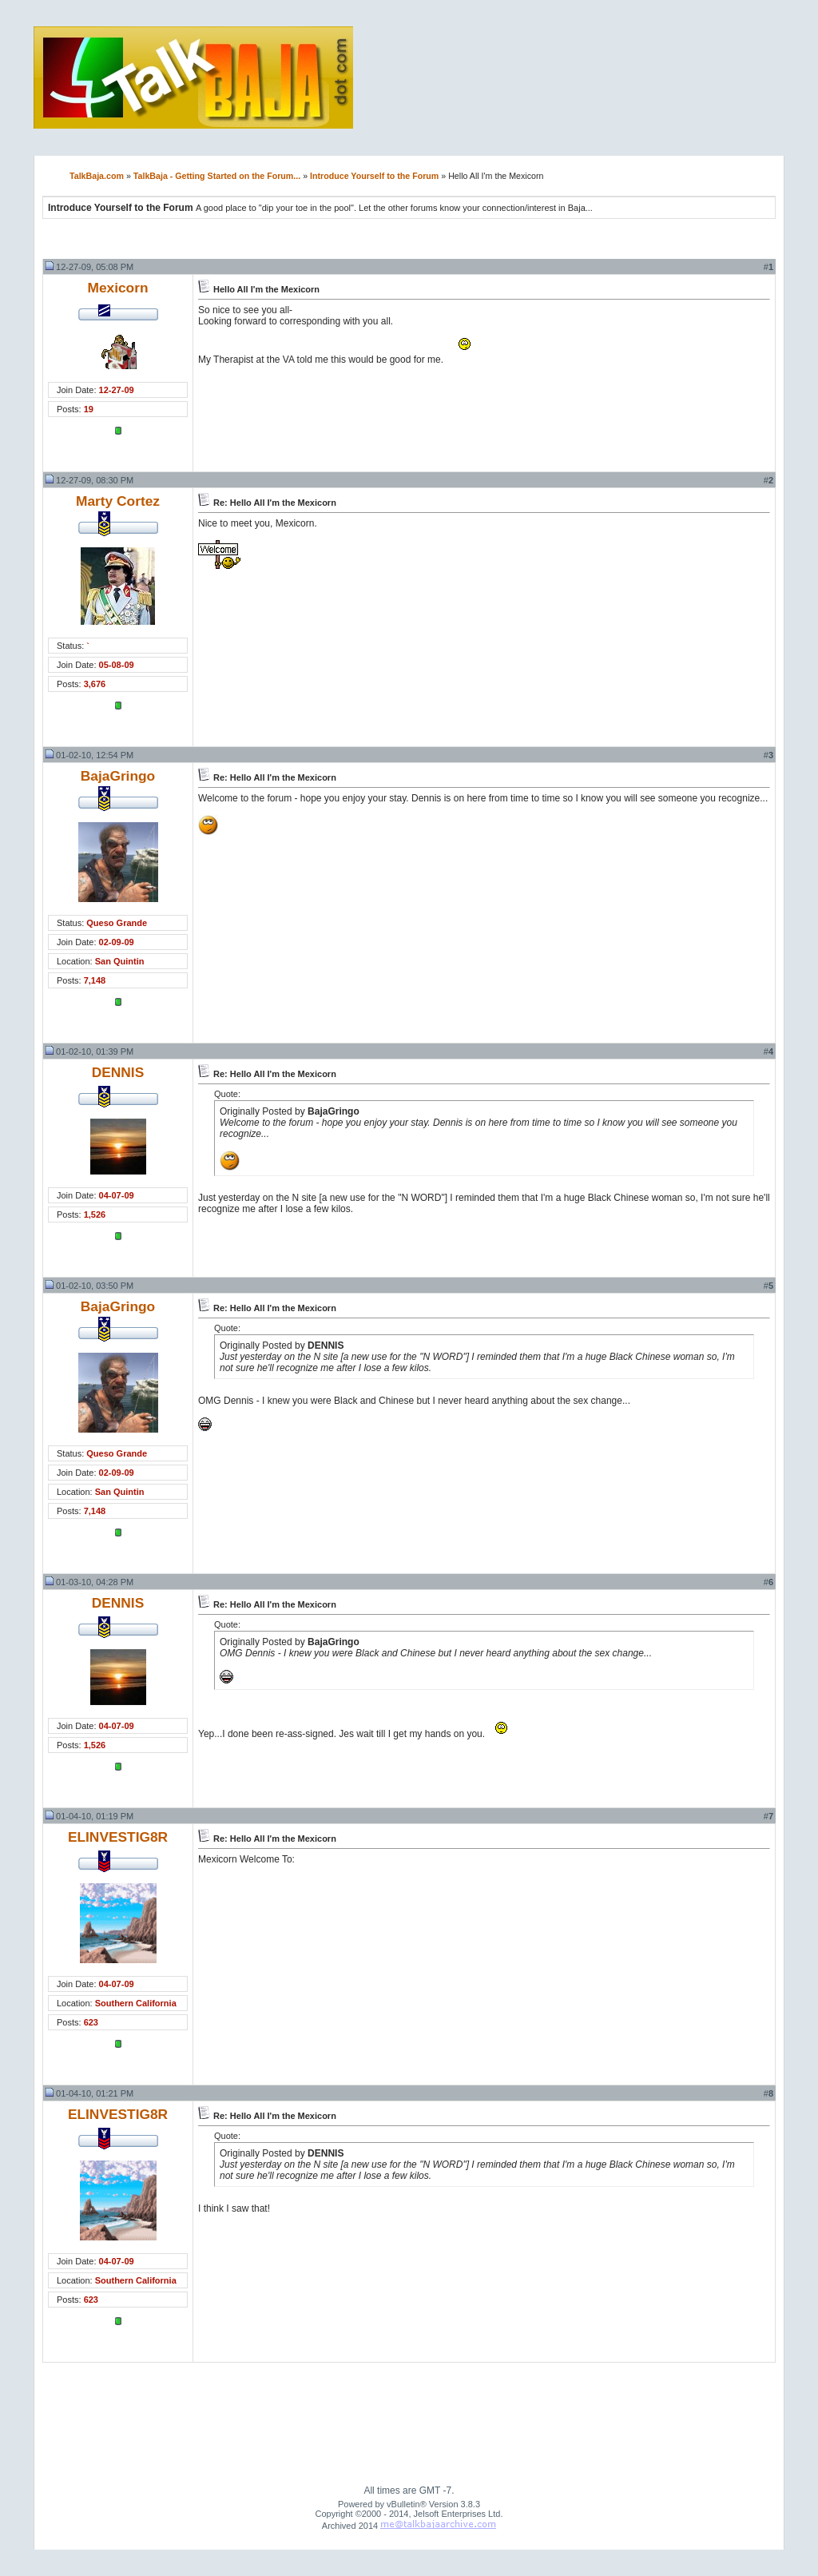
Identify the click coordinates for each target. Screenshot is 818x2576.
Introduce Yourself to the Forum (374, 176)
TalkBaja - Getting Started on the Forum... (216, 176)
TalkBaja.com (96, 176)
